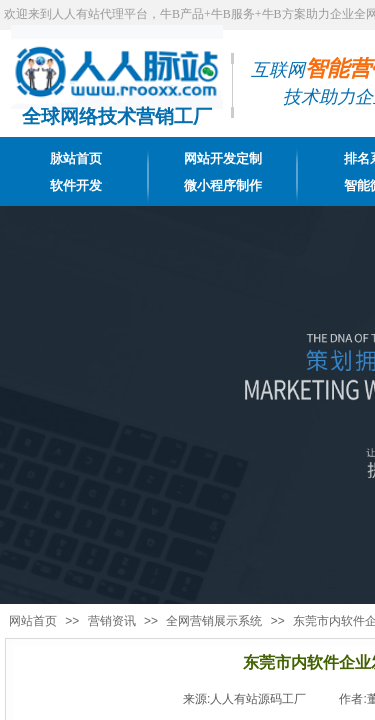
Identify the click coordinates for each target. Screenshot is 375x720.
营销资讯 (112, 621)
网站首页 (33, 621)
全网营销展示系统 (214, 621)
